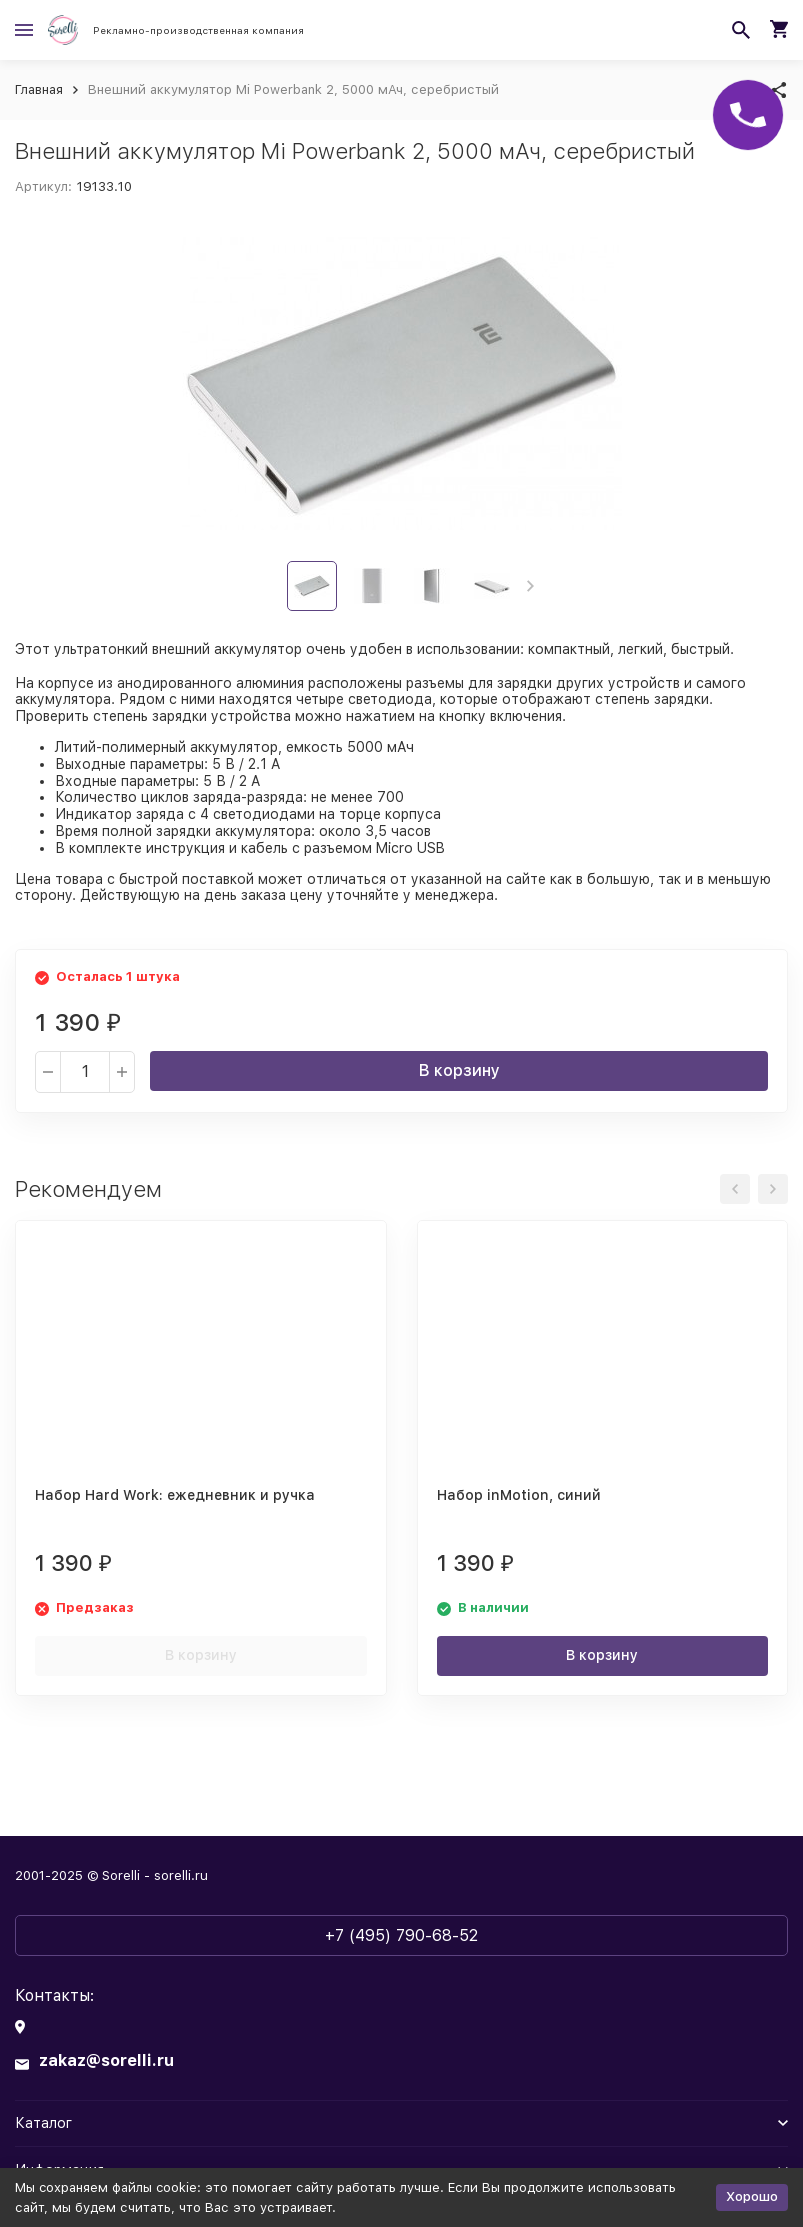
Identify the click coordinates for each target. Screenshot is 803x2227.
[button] (530, 586)
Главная (39, 89)
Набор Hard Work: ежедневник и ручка (175, 1495)
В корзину (459, 1070)
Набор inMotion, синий (519, 1495)
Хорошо (752, 2196)
